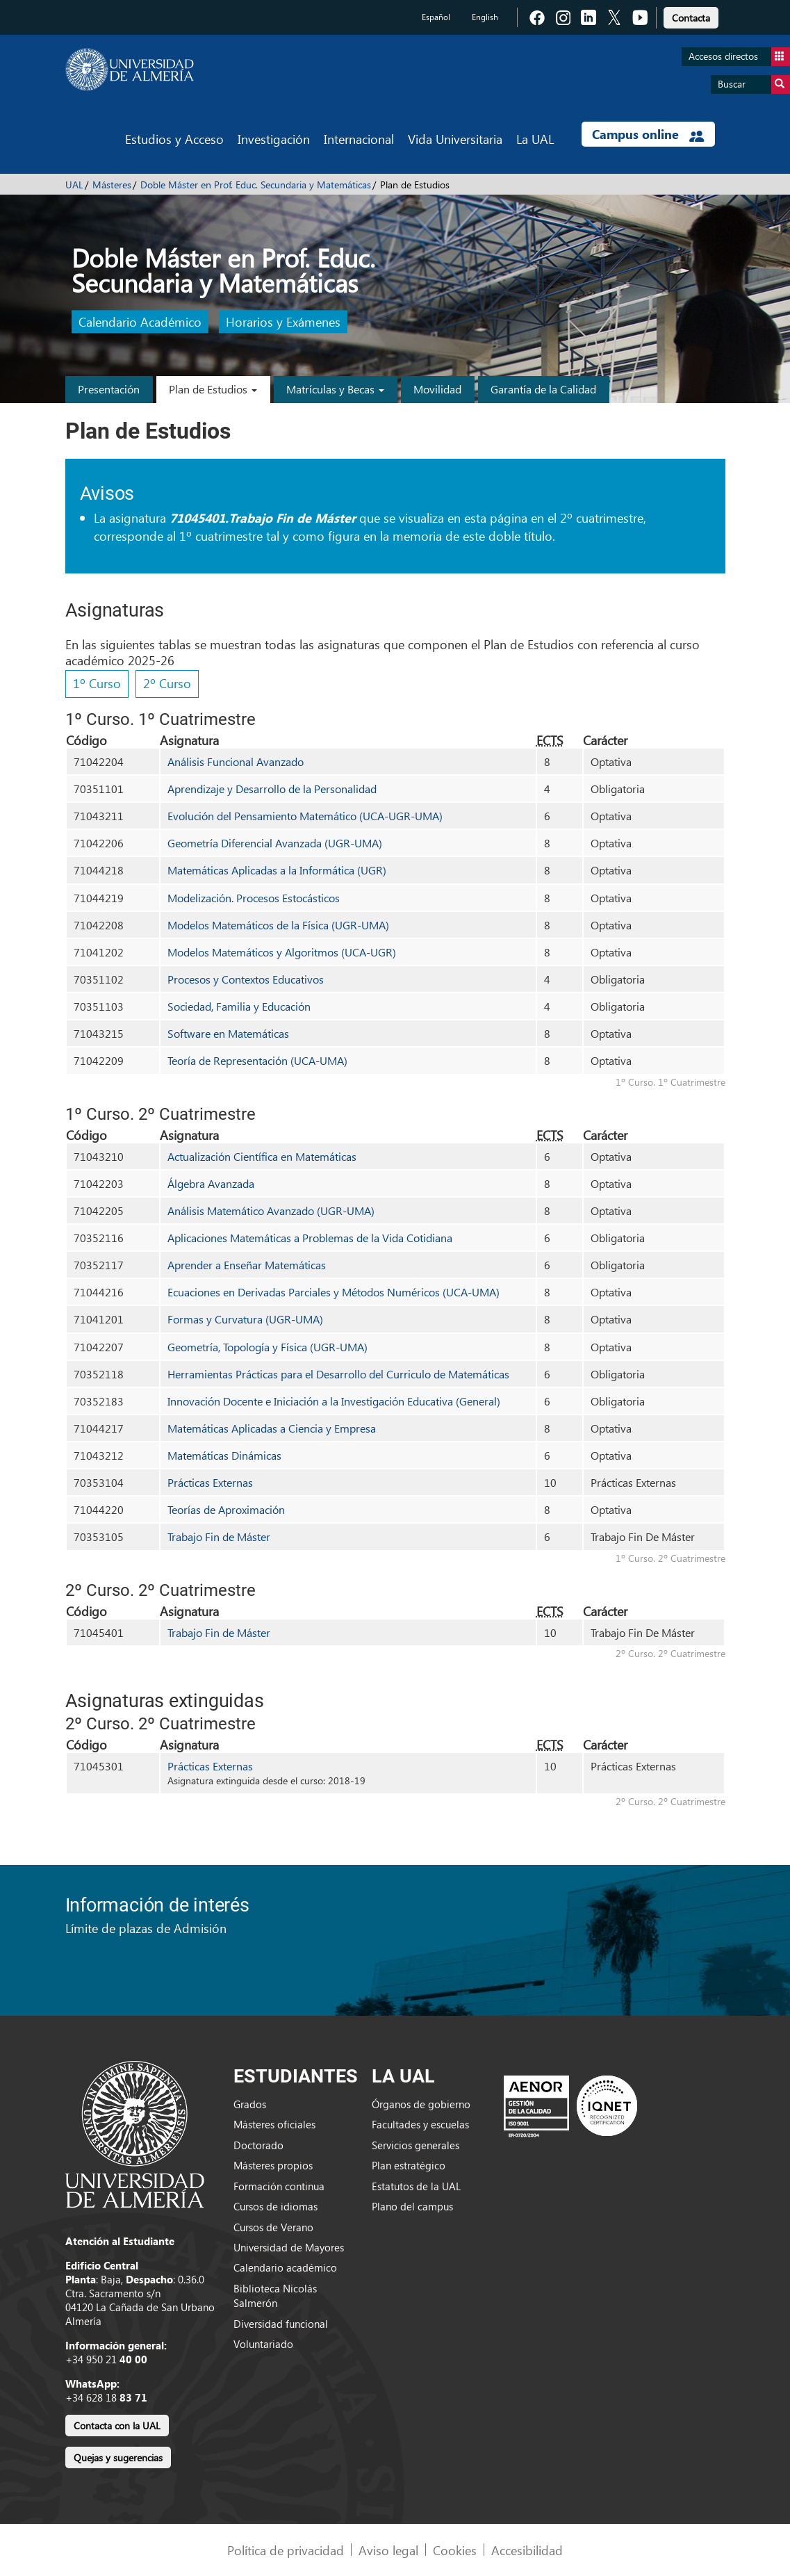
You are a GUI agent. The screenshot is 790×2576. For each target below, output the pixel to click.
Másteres (111, 184)
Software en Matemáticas (228, 1033)
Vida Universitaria (455, 138)
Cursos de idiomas (275, 2206)
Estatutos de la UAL (416, 2186)
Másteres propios (273, 2165)
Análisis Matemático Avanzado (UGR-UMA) (271, 1210)
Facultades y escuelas (420, 2124)
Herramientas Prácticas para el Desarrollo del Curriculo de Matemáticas (338, 1374)
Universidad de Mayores (288, 2247)
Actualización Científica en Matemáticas (261, 1156)
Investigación (274, 138)
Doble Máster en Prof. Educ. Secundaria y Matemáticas (255, 184)
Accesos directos (739, 56)
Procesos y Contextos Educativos (245, 979)
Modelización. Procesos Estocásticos (253, 897)
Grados (249, 2104)
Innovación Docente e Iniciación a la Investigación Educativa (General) (333, 1401)
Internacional (359, 138)
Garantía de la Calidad (543, 389)
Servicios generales (415, 2145)
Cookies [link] (455, 2550)
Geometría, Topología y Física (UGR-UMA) (267, 1346)
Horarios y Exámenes (283, 322)
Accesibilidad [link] (527, 2550)
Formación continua (278, 2186)
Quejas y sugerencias (118, 2457)
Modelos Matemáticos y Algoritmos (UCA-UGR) (281, 952)
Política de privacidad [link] (285, 2550)
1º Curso (97, 683)
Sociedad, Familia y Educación (239, 1006)
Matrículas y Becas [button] (335, 389)
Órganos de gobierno (421, 2104)
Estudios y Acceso (174, 138)
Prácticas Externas (210, 1482)
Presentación (109, 389)
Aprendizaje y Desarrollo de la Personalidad (272, 788)
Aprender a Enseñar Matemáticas (246, 1264)
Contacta (691, 17)
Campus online (648, 134)
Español (436, 17)
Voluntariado (263, 2344)
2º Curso (167, 683)
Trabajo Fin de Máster (218, 1536)
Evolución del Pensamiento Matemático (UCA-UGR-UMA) (305, 815)
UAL (74, 184)
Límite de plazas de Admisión (146, 1928)
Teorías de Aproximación (226, 1509)
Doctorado (258, 2145)
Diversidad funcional (280, 2324)
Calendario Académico (140, 322)
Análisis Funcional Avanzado (235, 761)
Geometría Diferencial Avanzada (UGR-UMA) (274, 842)
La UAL (535, 138)
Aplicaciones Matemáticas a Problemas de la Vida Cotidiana (309, 1237)
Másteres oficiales (274, 2124)
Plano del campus (412, 2206)
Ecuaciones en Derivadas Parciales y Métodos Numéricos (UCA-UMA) (333, 1292)
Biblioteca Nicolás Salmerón (275, 2295)
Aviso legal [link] (388, 2550)
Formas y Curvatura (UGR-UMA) (245, 1319)
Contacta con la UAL (117, 2425)
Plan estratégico (408, 2165)
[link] (691, 15)
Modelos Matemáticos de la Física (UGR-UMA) (278, 925)
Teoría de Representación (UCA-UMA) (257, 1060)
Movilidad (437, 389)
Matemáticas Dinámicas (224, 1455)
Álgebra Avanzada (210, 1183)
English (485, 17)
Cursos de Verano (273, 2227)
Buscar (754, 84)
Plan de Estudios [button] (213, 389)
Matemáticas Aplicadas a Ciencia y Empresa (271, 1428)
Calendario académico (285, 2267)
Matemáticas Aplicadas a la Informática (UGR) (276, 870)
